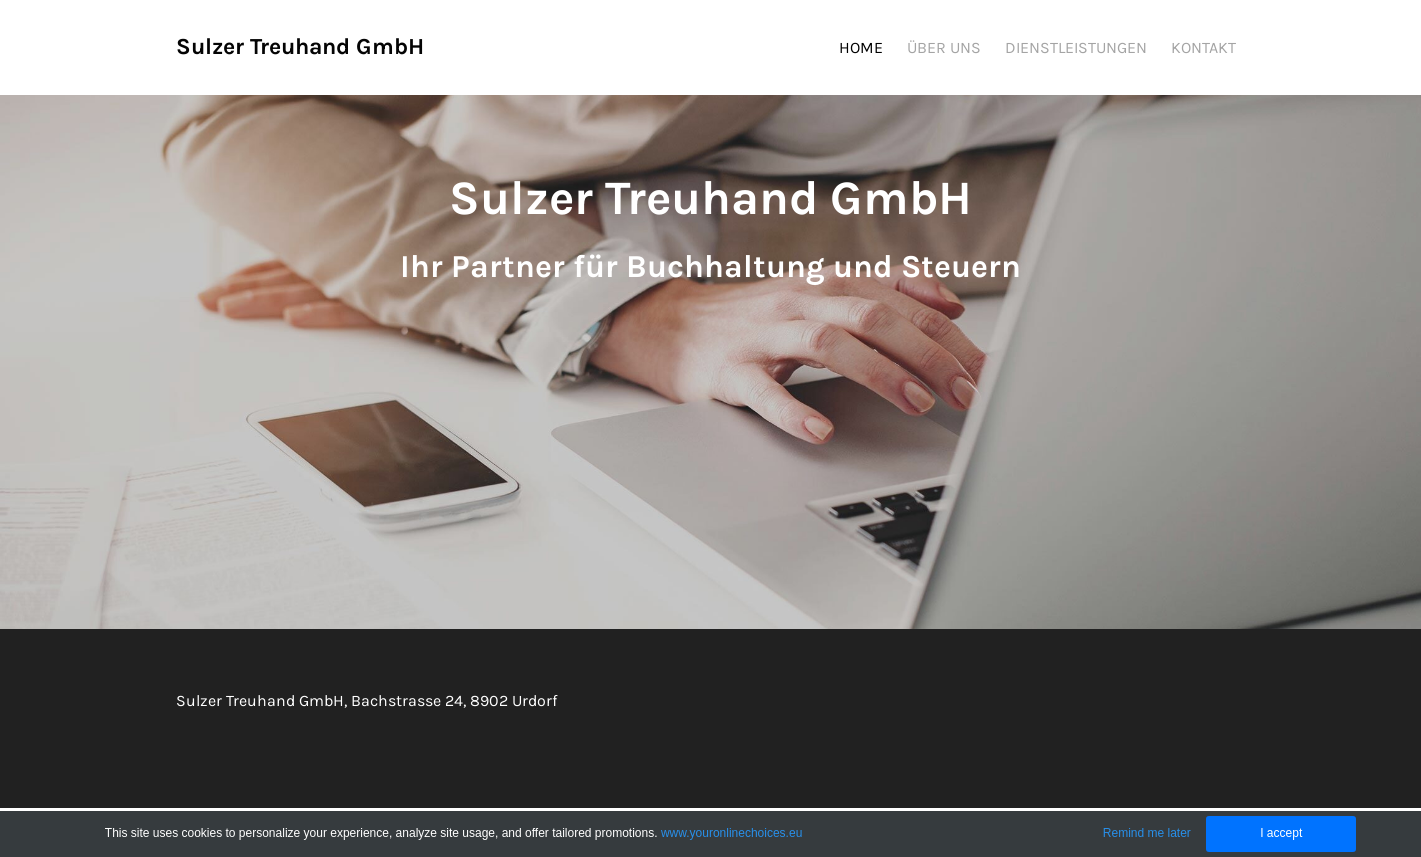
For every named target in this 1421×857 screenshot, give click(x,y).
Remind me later (1147, 833)
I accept (1281, 833)
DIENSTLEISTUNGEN (1076, 47)
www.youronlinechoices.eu (731, 833)
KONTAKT (1203, 47)
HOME (861, 47)
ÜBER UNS (944, 47)
